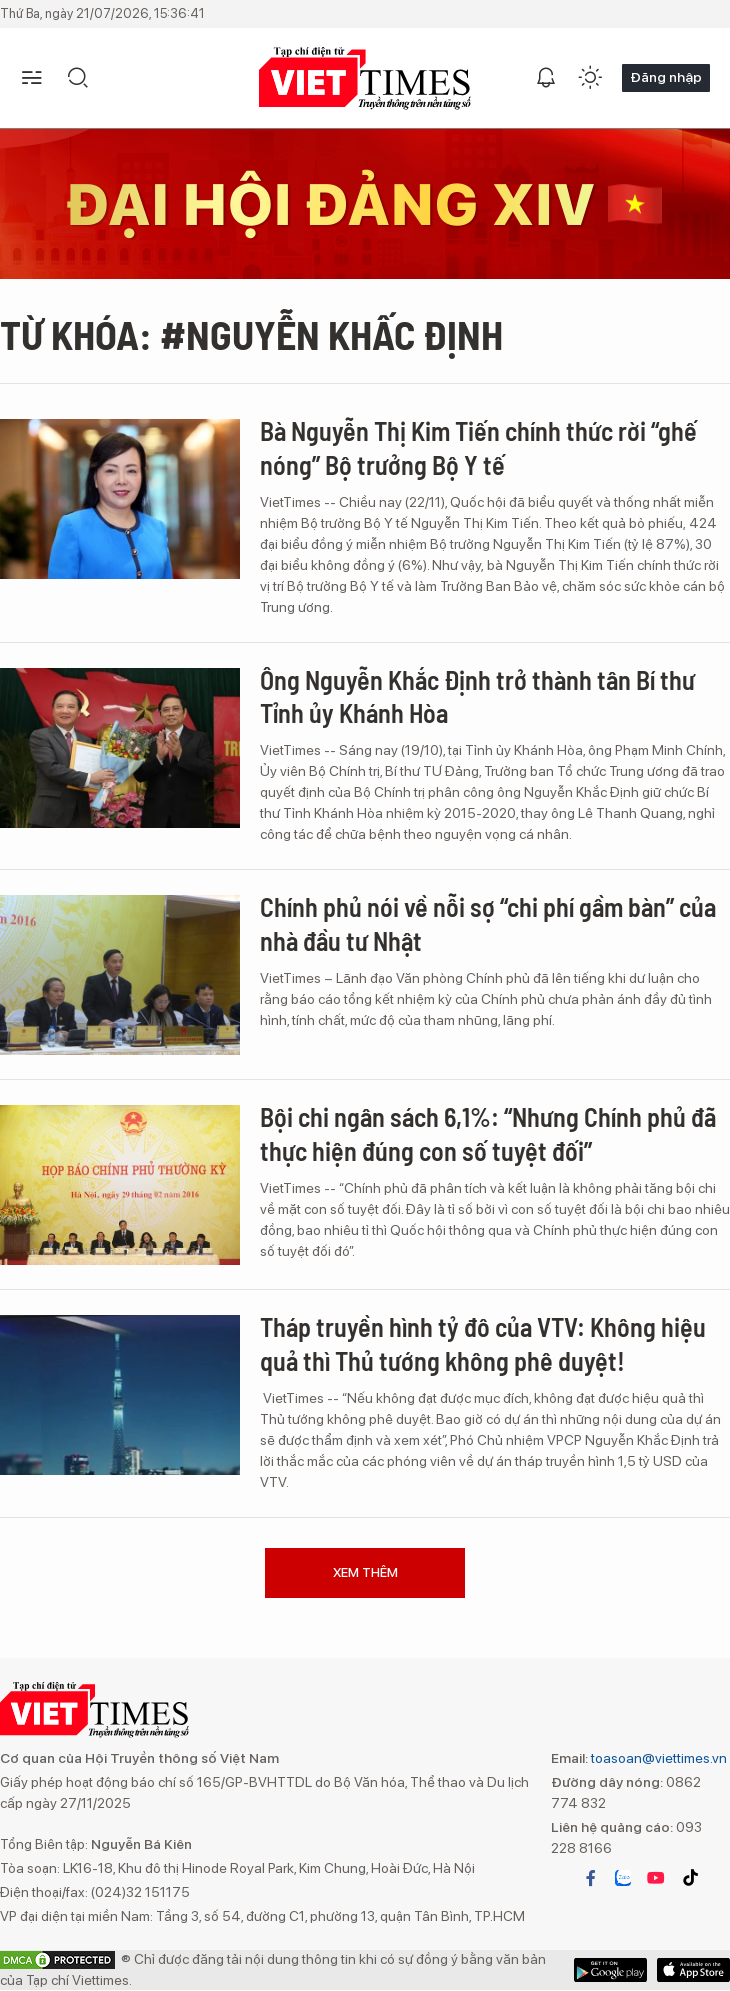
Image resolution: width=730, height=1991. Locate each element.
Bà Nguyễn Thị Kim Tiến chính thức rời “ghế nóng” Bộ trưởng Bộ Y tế (478, 447)
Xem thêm (365, 1572)
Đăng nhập (666, 77)
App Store (610, 1970)
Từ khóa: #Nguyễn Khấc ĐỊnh (251, 334)
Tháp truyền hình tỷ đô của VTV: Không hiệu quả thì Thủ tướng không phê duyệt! (483, 1343)
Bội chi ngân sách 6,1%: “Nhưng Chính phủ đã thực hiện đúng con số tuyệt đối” (488, 1133)
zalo (623, 1878)
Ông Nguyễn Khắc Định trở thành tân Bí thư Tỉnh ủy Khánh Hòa (477, 696)
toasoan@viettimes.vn (657, 1758)
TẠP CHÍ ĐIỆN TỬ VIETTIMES (365, 78)
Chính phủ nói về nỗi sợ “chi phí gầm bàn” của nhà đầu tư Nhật (488, 923)
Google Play (693, 1970)
